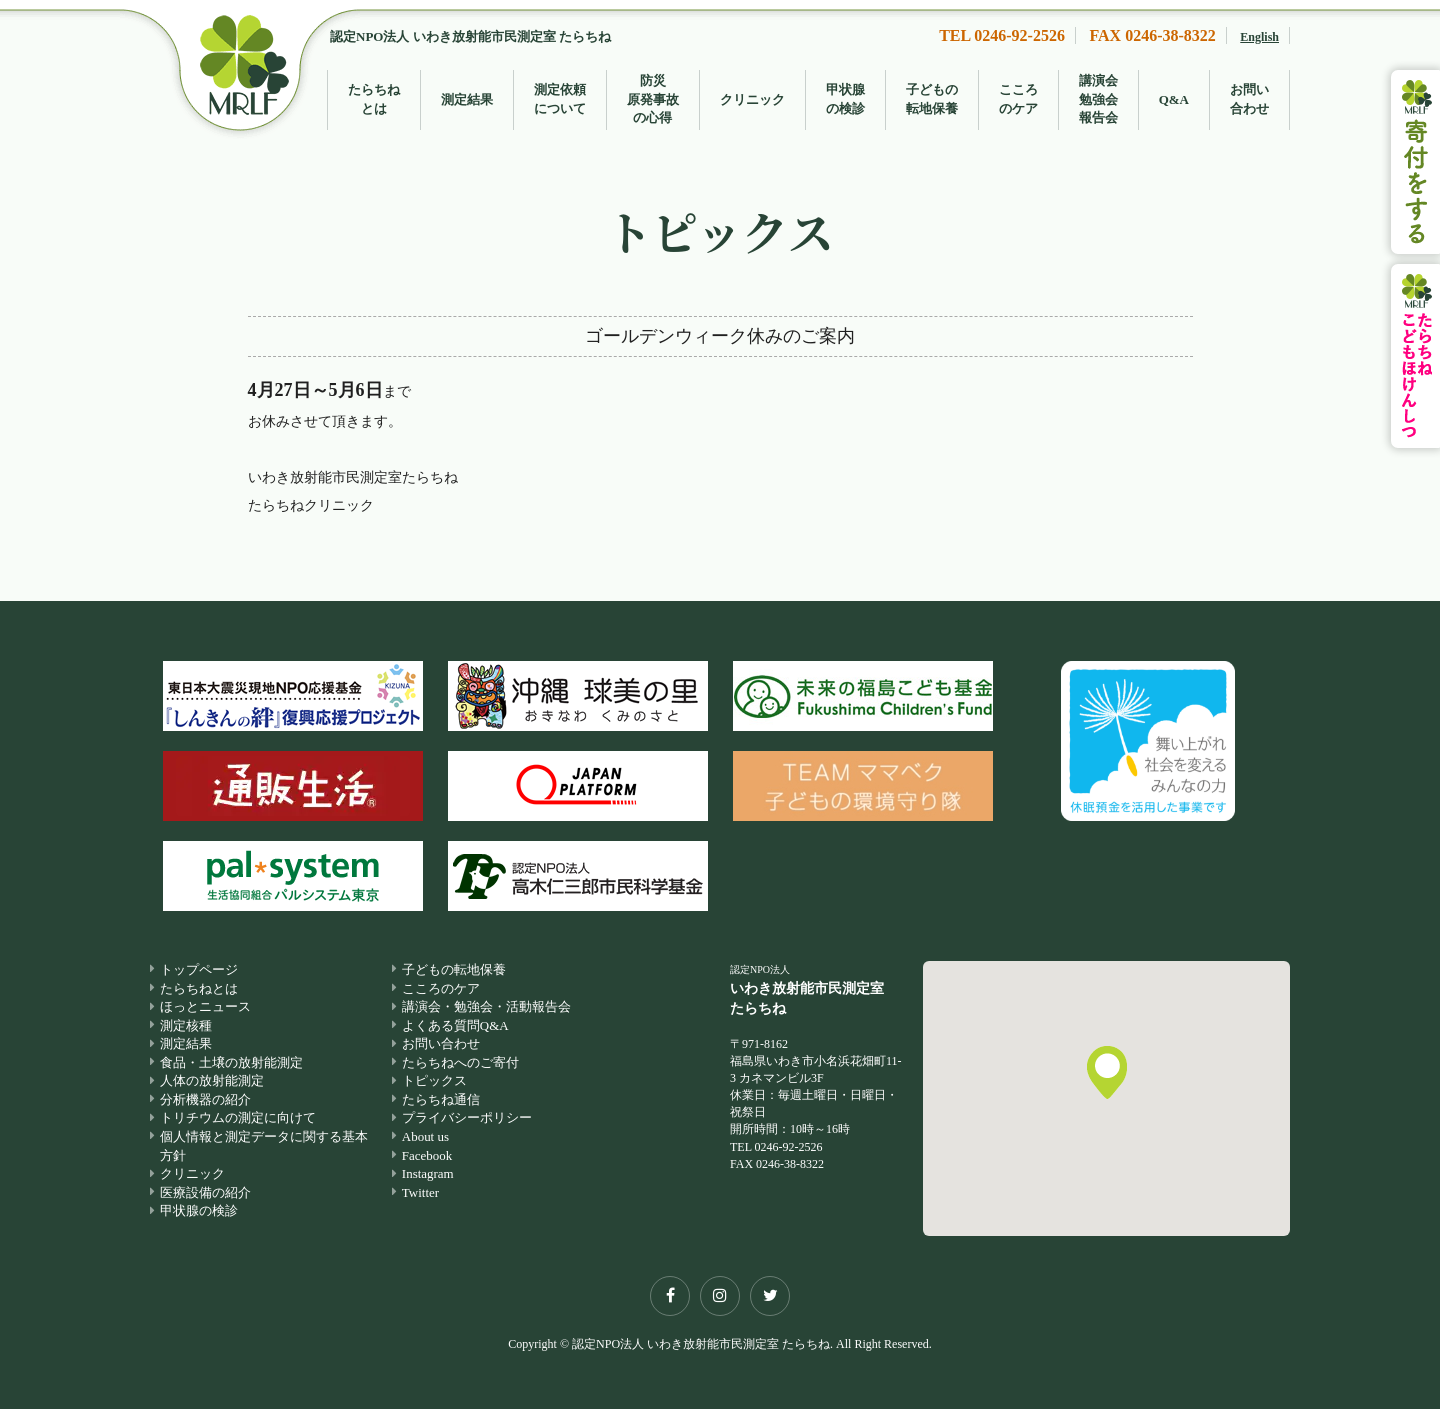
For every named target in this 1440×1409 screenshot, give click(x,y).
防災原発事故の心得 (653, 99)
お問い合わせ (1249, 99)
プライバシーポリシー (467, 1118)
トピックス (434, 1081)
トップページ (199, 969)
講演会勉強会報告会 (1098, 99)
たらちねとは (374, 99)
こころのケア (1018, 99)
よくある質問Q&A (455, 1025)
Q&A (1174, 99)
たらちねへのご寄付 (460, 1062)
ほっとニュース (205, 1007)
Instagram (428, 1174)
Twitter (420, 1192)
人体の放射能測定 (212, 1081)
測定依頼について (560, 99)
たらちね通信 (441, 1099)
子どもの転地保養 (932, 99)
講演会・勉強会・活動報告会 (486, 1007)
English (1259, 37)
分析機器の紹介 (205, 1099)
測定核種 (186, 1025)
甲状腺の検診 (845, 99)
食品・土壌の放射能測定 (231, 1062)
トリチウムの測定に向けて (238, 1118)
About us (425, 1136)
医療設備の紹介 (205, 1192)
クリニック (752, 99)
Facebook (427, 1155)
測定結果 (467, 99)
